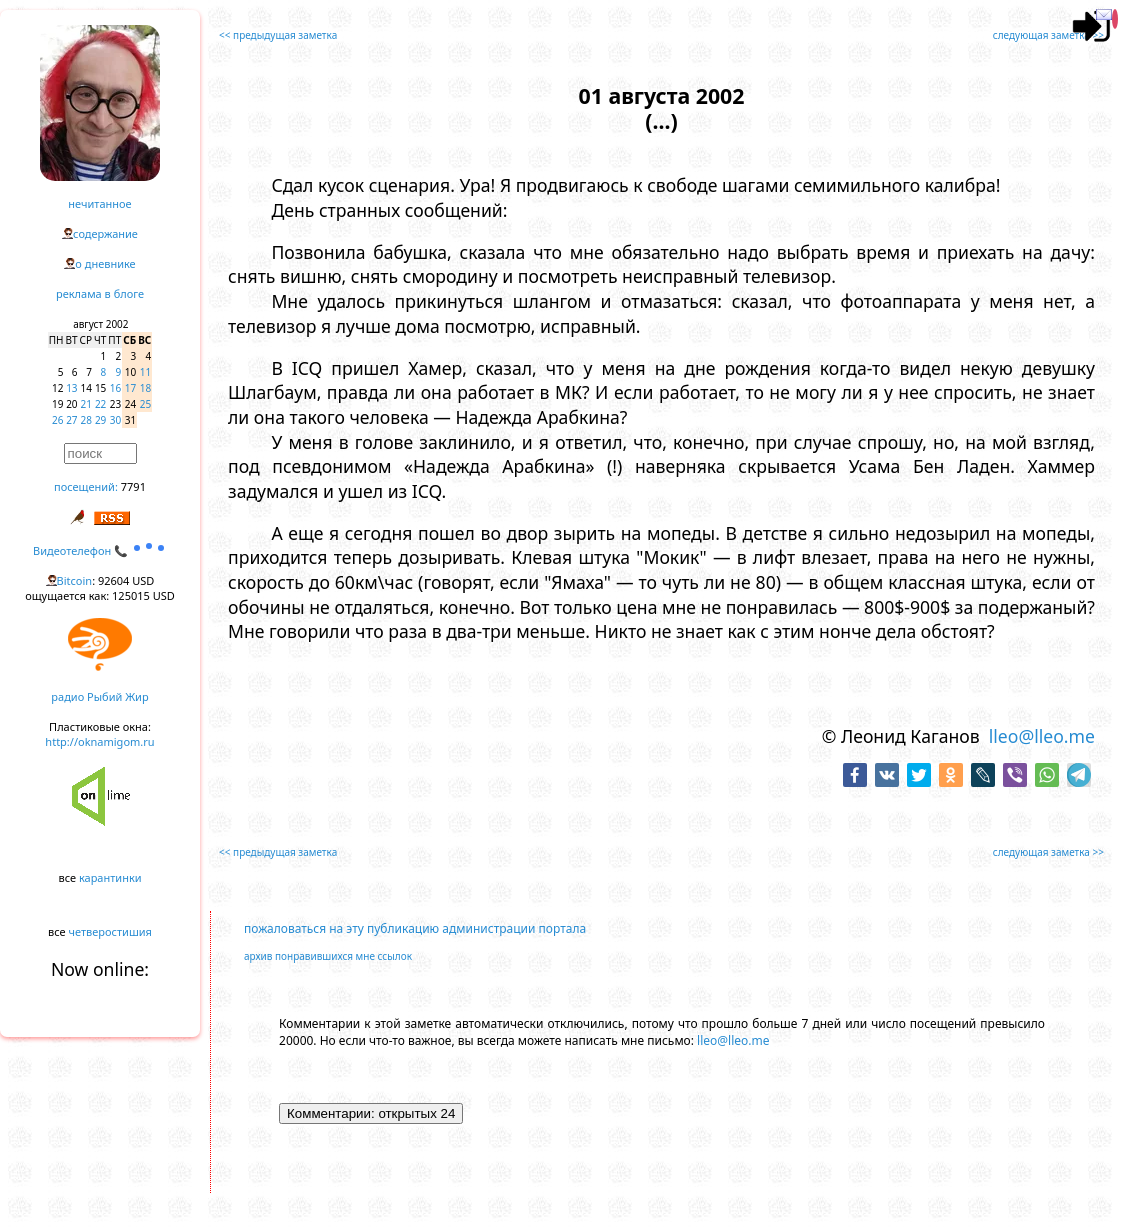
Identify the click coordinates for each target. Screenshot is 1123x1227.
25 (145, 404)
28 (86, 420)
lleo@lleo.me (1042, 736)
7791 (133, 486)
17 (130, 388)
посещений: (86, 486)
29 (100, 420)
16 (115, 388)
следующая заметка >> (1048, 35)
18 (145, 388)
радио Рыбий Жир (99, 696)
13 (71, 388)
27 (71, 420)
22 (100, 404)
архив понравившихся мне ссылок (328, 956)
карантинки (110, 877)
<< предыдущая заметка (278, 35)
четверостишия (110, 931)
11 (145, 372)
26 (57, 420)
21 (86, 404)
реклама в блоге (100, 293)
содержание (105, 233)
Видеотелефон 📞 (100, 550)
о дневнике (105, 263)
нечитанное (99, 203)
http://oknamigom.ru (99, 741)
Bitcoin (75, 580)
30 (115, 420)
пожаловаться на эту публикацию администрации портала (415, 928)
